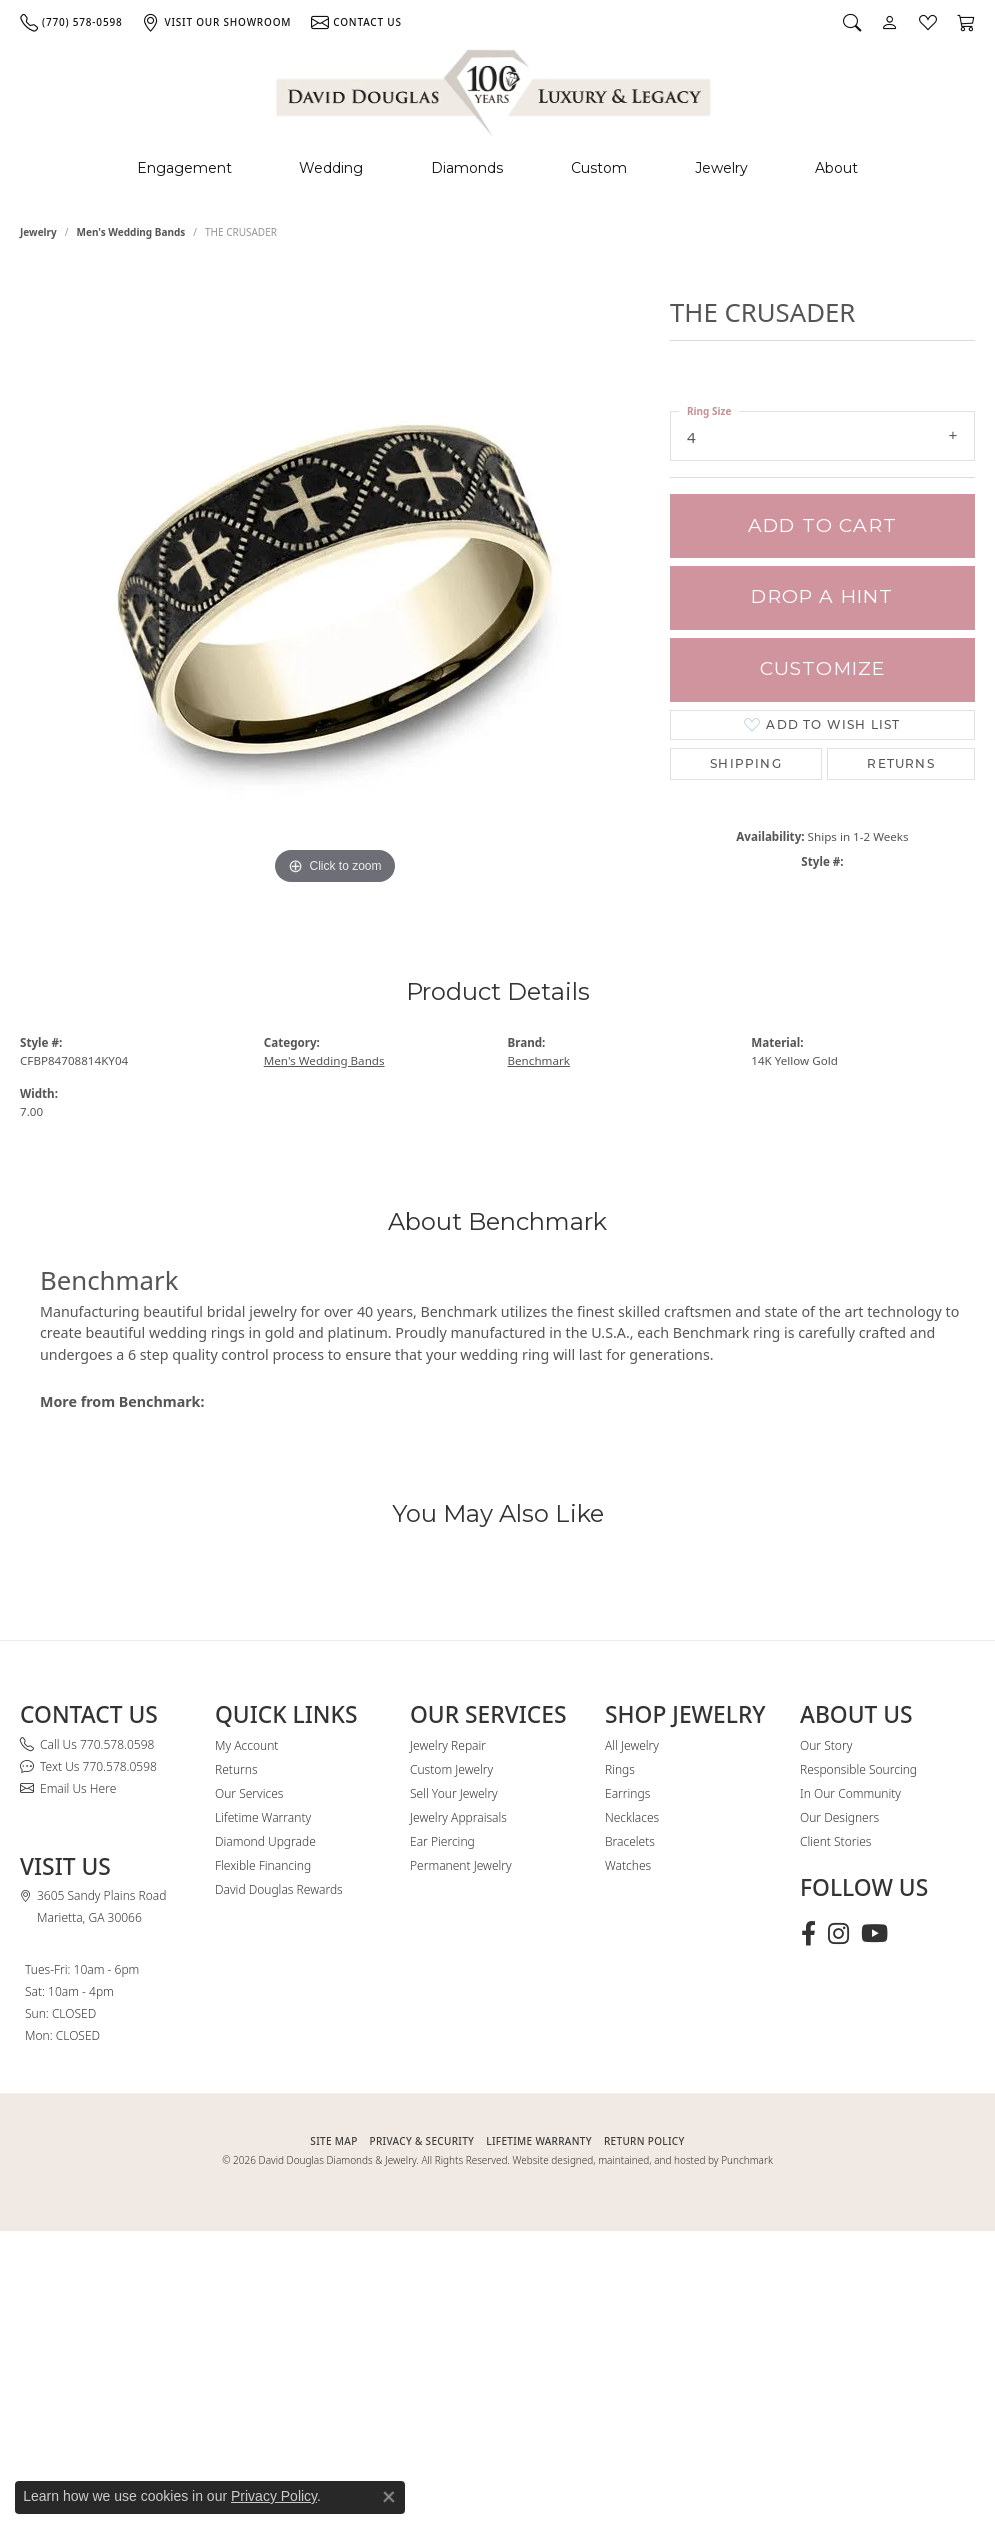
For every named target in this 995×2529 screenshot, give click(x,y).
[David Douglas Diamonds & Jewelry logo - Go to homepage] (495, 89)
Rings (620, 1769)
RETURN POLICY (644, 2141)
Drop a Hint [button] (822, 596)
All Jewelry (632, 1745)
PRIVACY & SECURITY (422, 2141)
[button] (852, 22)
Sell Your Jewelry (454, 1793)
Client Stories (835, 1841)
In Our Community (850, 1793)
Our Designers (839, 1817)
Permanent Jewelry (461, 1865)
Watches (628, 1865)
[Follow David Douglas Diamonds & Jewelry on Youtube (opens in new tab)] (874, 1934)
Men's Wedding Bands (131, 232)
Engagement (184, 168)
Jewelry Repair (448, 1745)
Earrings (627, 1793)
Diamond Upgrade (265, 1841)
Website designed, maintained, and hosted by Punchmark (643, 2160)
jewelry (38, 232)
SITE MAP (333, 2141)
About (836, 168)
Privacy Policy (274, 2496)
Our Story (826, 1745)
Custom (599, 168)
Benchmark (539, 1060)
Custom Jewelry (451, 1769)
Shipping (746, 763)
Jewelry (721, 168)
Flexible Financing (263, 1865)
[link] (71, 22)
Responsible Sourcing (858, 1769)
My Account (246, 1745)
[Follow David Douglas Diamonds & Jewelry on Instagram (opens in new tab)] (838, 1934)
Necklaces (632, 1817)
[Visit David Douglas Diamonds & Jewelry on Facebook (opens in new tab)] (808, 1934)
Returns (900, 763)
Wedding (331, 168)
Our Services (249, 1793)
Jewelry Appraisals (458, 1817)
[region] (335, 590)
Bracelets (630, 1841)
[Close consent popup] (389, 2497)
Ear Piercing (442, 1841)
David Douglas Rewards (279, 1889)
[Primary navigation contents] (497, 168)
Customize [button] (823, 668)
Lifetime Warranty (263, 1817)
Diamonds (467, 168)
